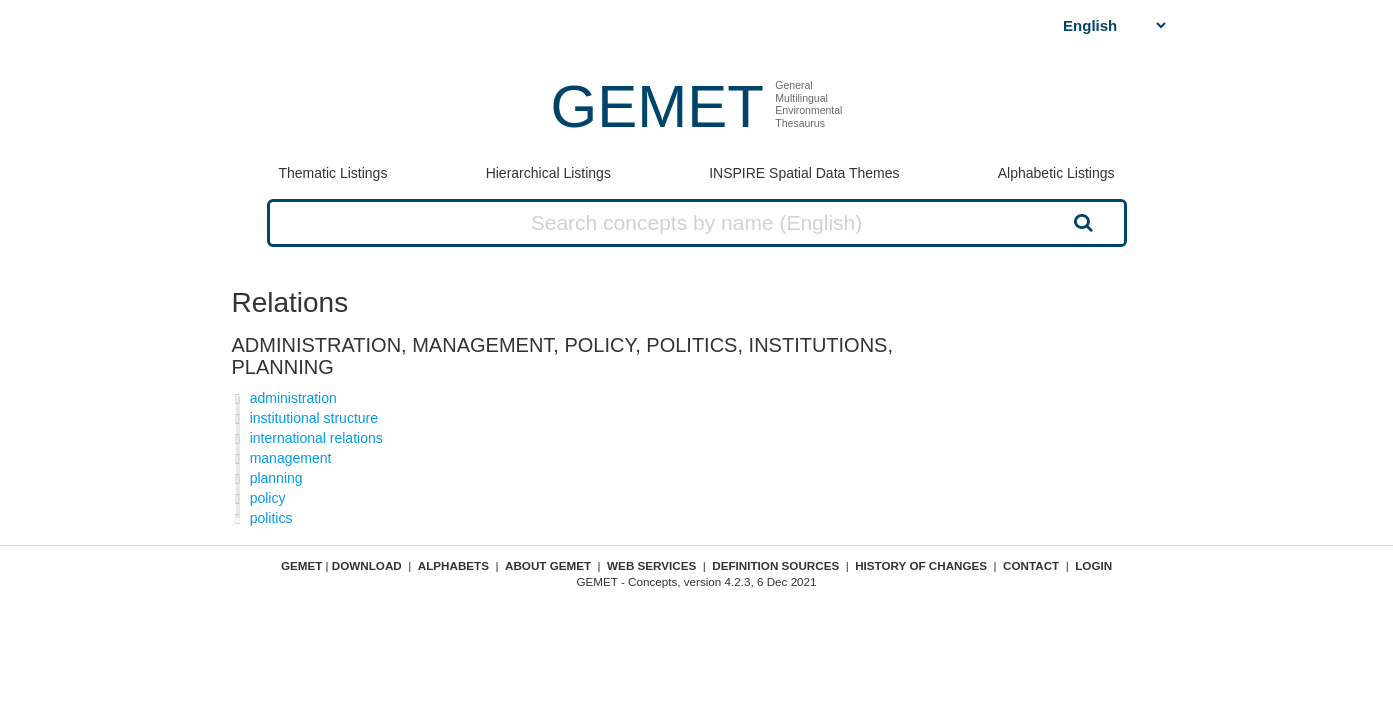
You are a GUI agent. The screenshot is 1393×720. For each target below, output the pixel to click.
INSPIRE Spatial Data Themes (804, 173)
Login (1093, 565)
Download (367, 565)
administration (293, 398)
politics (271, 518)
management (291, 458)
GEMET (657, 106)
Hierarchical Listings (548, 173)
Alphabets (453, 565)
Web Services (651, 565)
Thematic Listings (332, 173)
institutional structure (314, 418)
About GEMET (548, 565)
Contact (1031, 565)
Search (1081, 222)
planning (276, 478)
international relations (316, 438)
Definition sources (775, 565)
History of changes (921, 565)
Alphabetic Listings (1056, 173)
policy (268, 498)
